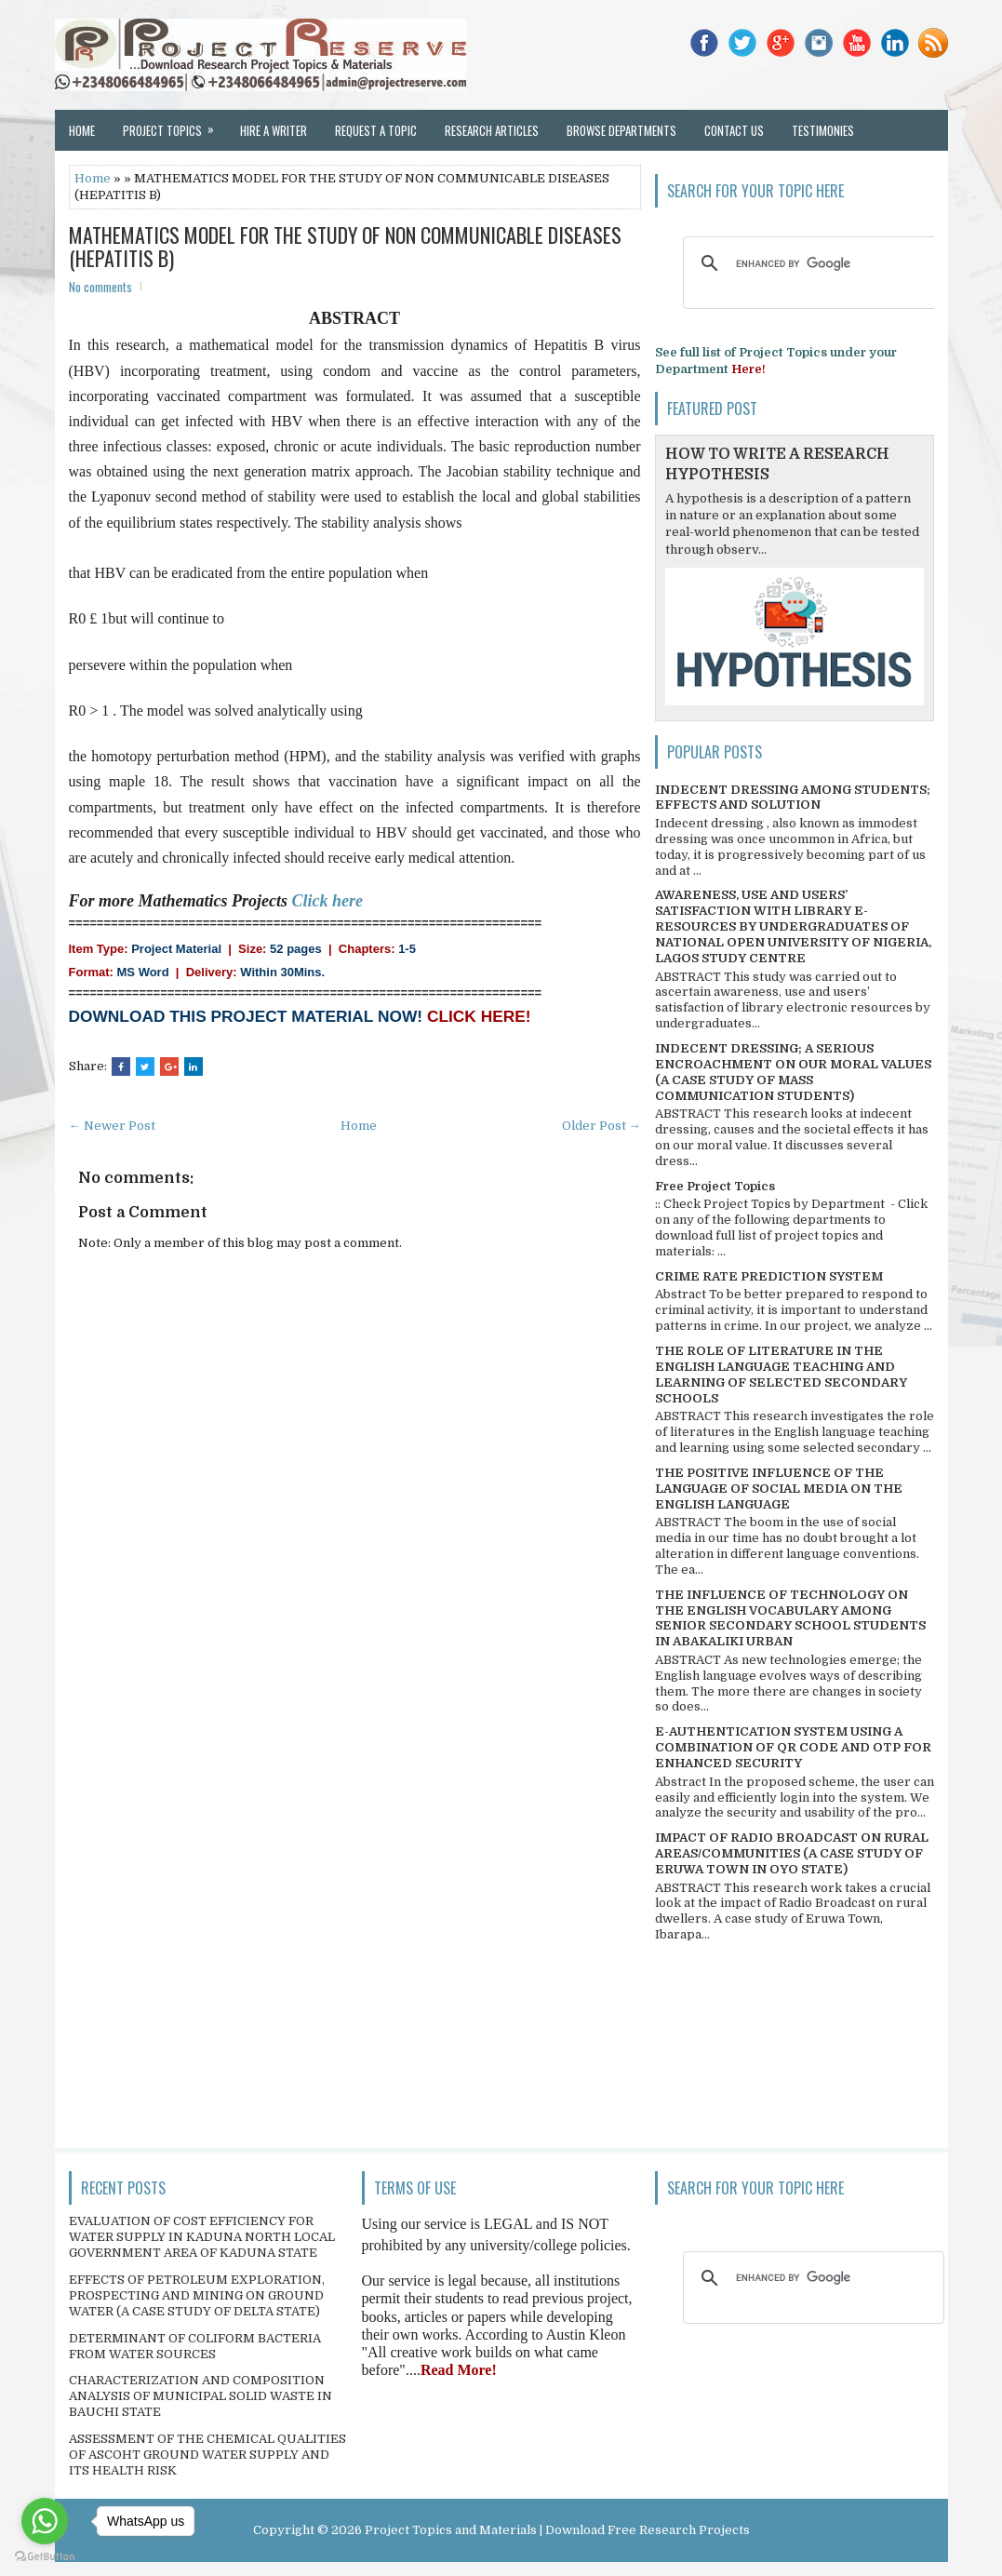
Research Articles (492, 130)
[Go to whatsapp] (44, 2521)
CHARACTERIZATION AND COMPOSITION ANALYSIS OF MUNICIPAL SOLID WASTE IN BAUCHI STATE (200, 2396)
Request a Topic (376, 130)
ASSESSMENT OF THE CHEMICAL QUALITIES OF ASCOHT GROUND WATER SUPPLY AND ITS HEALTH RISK (207, 2454)
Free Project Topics (715, 1186)
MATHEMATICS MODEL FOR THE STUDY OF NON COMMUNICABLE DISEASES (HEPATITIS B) (345, 245)
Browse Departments (621, 130)
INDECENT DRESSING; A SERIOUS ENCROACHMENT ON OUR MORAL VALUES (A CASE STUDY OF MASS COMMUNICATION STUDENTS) (793, 1072)
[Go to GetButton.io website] (44, 2557)
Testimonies (823, 130)
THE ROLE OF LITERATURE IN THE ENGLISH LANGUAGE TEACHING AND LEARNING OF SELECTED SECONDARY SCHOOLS (781, 1374)
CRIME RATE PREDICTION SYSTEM (769, 1276)
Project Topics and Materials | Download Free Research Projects (557, 2530)
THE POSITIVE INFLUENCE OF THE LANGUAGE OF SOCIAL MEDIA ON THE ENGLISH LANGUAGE (778, 1488)
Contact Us (734, 130)
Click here (328, 901)
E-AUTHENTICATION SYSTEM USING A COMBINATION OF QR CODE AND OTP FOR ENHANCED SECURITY (793, 1747)
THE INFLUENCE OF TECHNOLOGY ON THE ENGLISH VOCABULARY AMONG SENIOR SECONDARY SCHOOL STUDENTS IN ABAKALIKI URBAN (790, 1618)
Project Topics (174, 125)
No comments (100, 286)
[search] (811, 263)
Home (82, 130)
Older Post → (601, 1126)
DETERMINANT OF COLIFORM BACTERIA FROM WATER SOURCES (195, 2346)
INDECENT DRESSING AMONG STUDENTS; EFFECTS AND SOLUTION (792, 797)
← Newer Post (112, 1126)
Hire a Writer (273, 130)
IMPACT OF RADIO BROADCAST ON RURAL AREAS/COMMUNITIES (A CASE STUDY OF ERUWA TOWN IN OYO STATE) (792, 1853)
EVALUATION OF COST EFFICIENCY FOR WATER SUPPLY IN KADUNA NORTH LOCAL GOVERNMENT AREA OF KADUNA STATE (202, 2237)
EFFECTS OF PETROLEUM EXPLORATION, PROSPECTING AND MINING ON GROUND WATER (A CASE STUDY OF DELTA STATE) (197, 2295)
